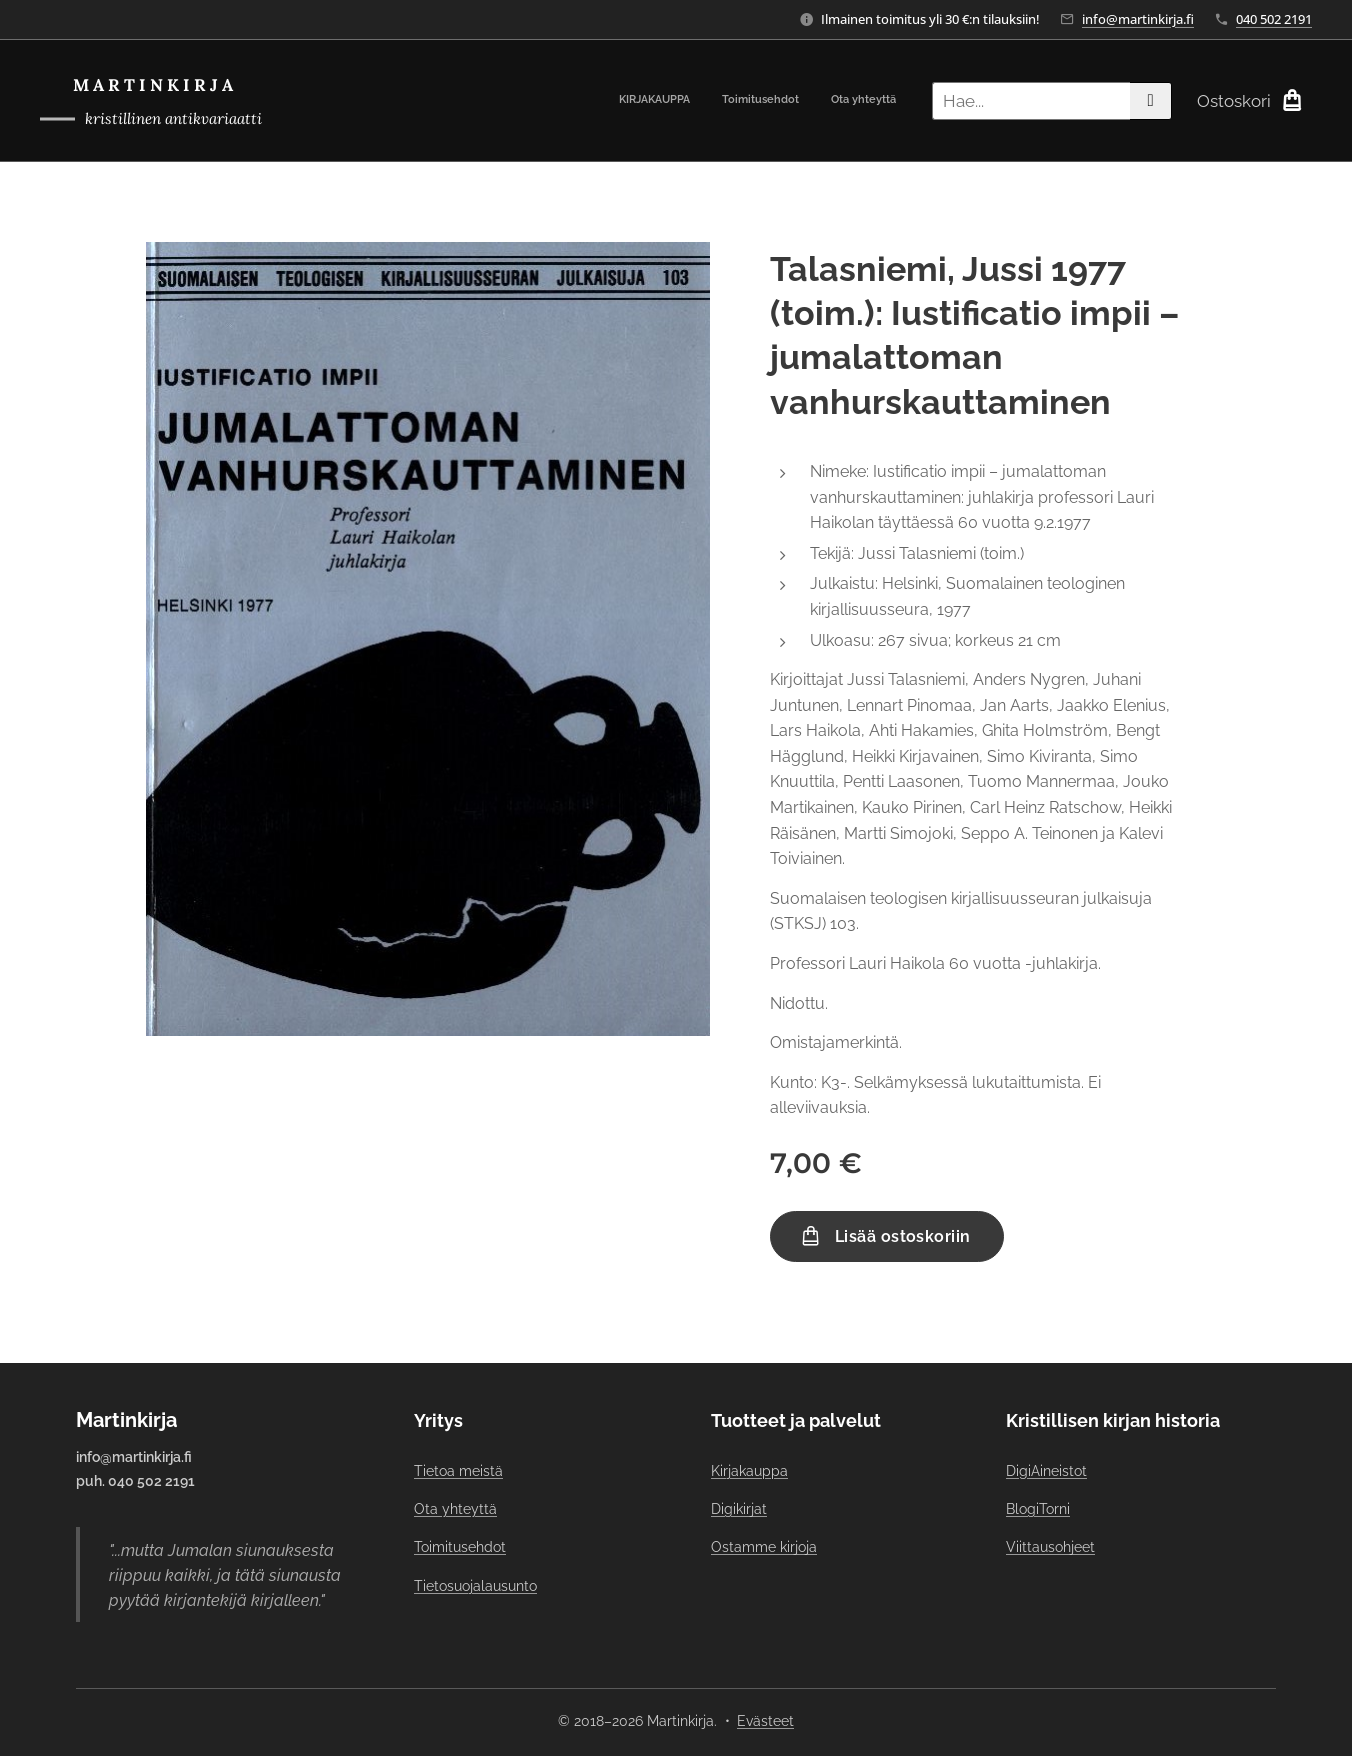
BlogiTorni (1038, 1509)
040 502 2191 (1274, 19)
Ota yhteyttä (455, 1509)
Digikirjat (739, 1509)
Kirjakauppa (749, 1470)
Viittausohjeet (1050, 1547)
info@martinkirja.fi (1138, 19)
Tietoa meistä (458, 1470)
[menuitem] (837, 101)
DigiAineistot (1046, 1470)
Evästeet (765, 1721)
